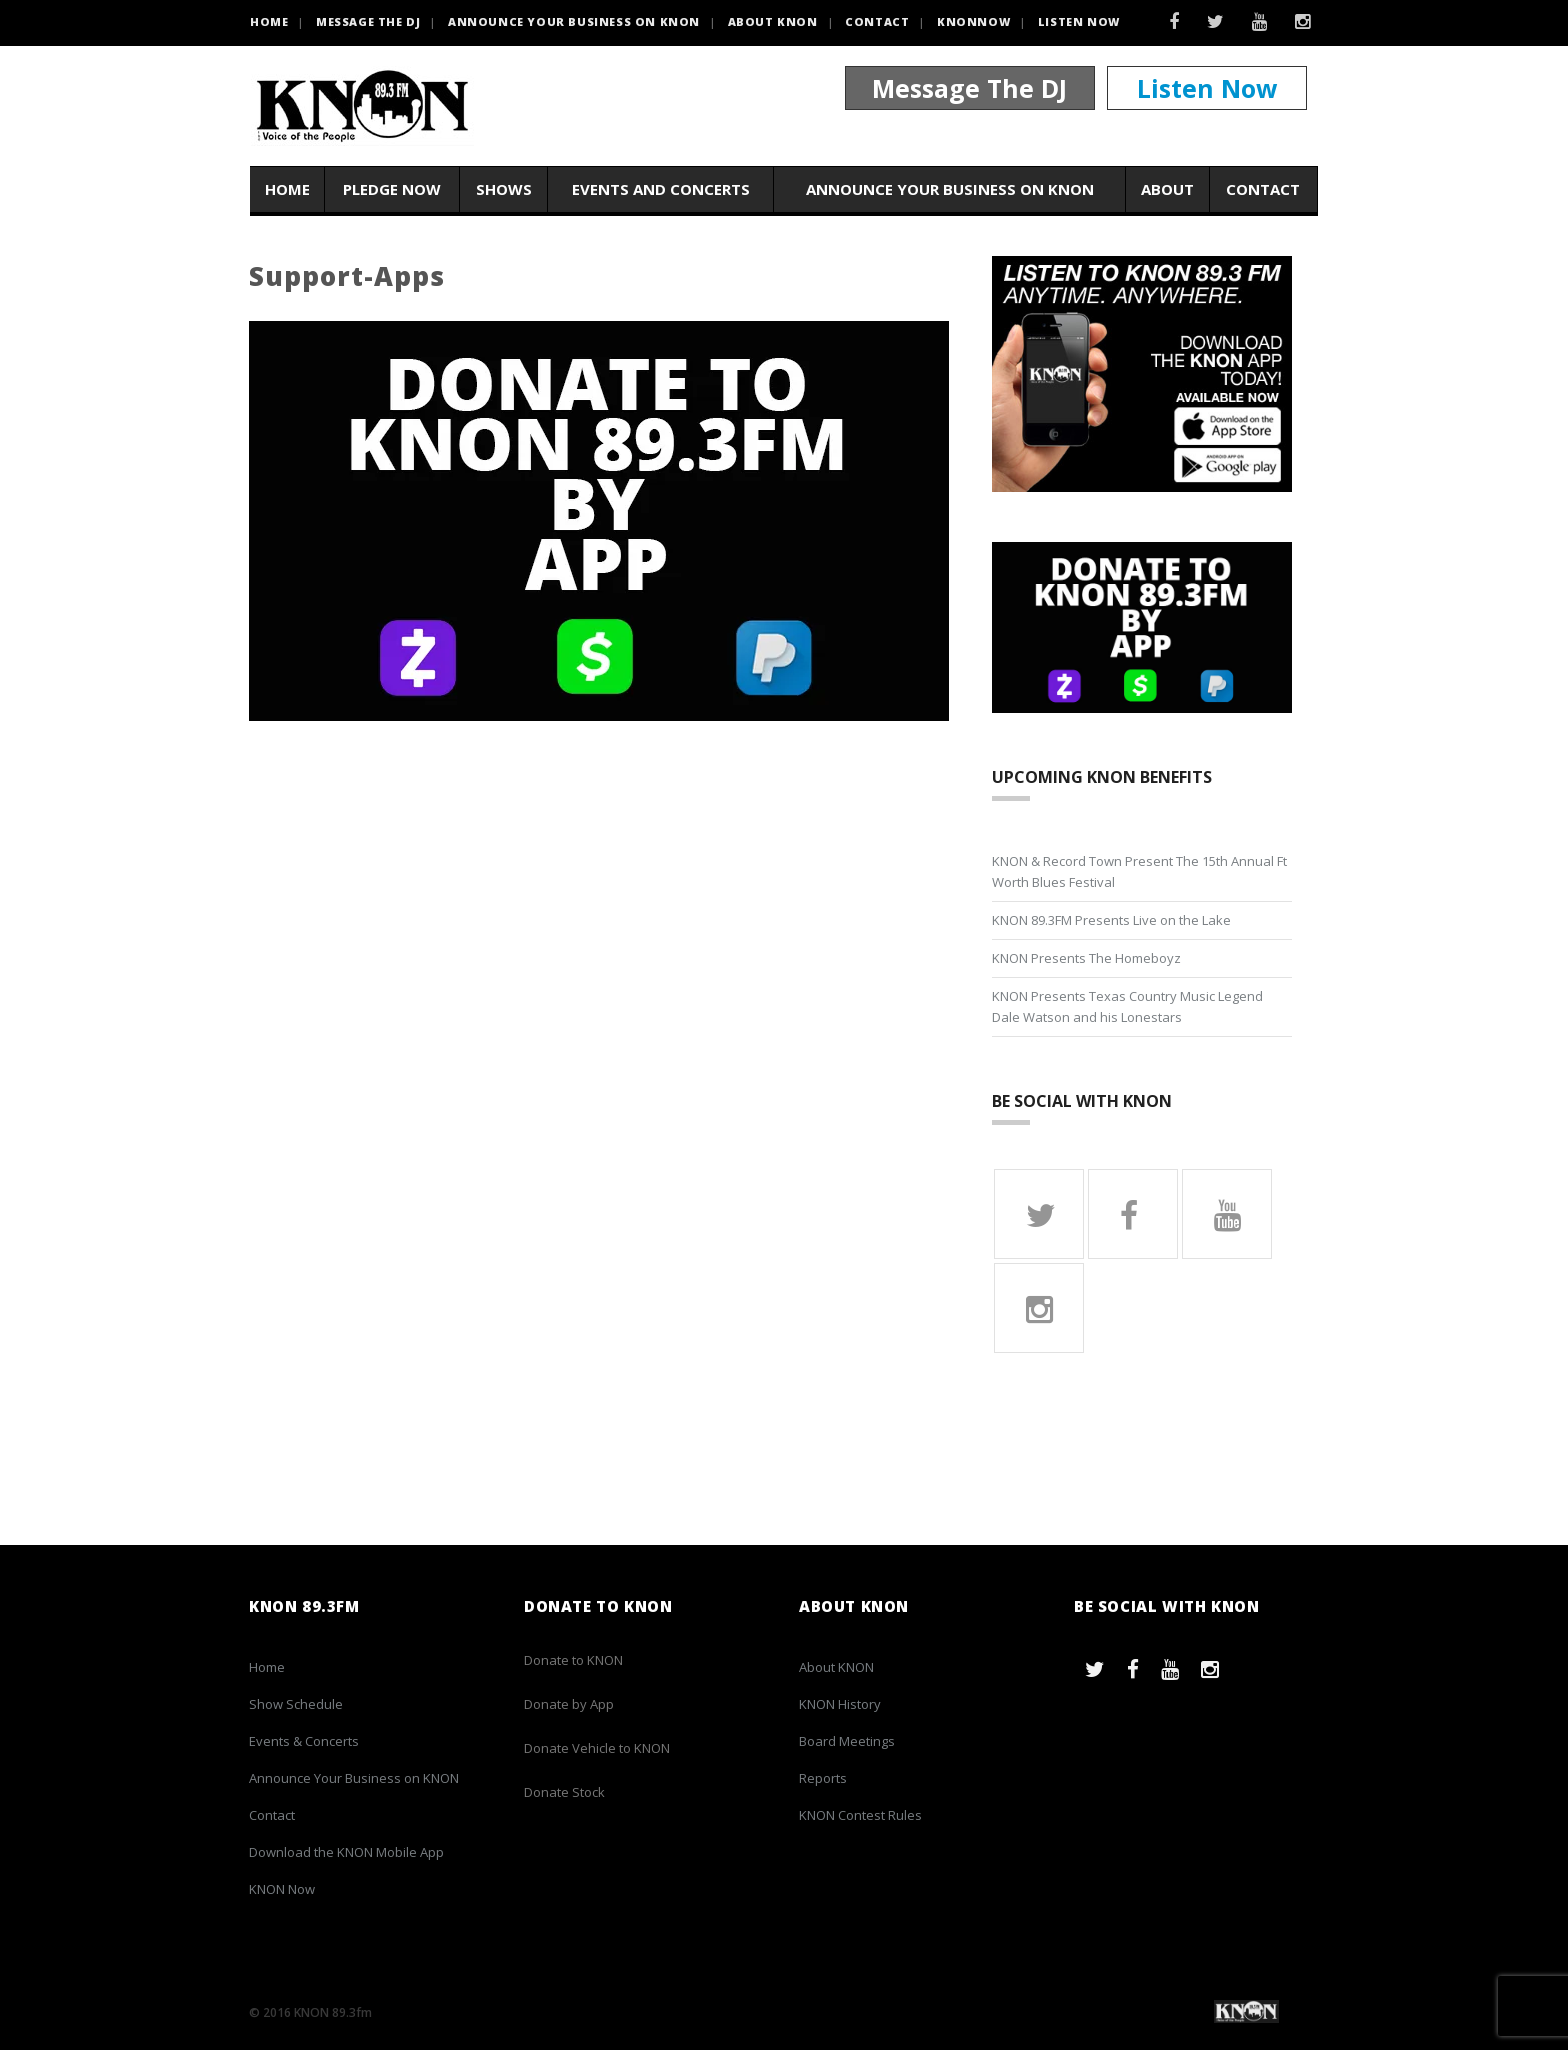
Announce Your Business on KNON (574, 21)
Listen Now (1079, 21)
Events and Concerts (661, 189)
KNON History (840, 1704)
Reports (823, 1778)
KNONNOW (973, 21)
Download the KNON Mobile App (346, 1852)
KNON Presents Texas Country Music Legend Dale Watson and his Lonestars (1127, 1006)
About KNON (773, 21)
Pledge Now (392, 189)
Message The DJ (969, 88)
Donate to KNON (573, 1660)
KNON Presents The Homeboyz (1086, 958)
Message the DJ (368, 21)
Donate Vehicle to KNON (597, 1748)
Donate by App (569, 1704)
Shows (504, 189)
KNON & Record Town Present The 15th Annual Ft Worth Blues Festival (1139, 871)
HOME (269, 21)
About (1167, 189)
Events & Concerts (304, 1741)
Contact (877, 21)
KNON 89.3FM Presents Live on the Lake (1111, 920)
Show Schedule (296, 1704)
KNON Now (282, 1889)
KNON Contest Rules (860, 1815)
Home (287, 189)
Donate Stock (564, 1792)
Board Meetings (847, 1741)
